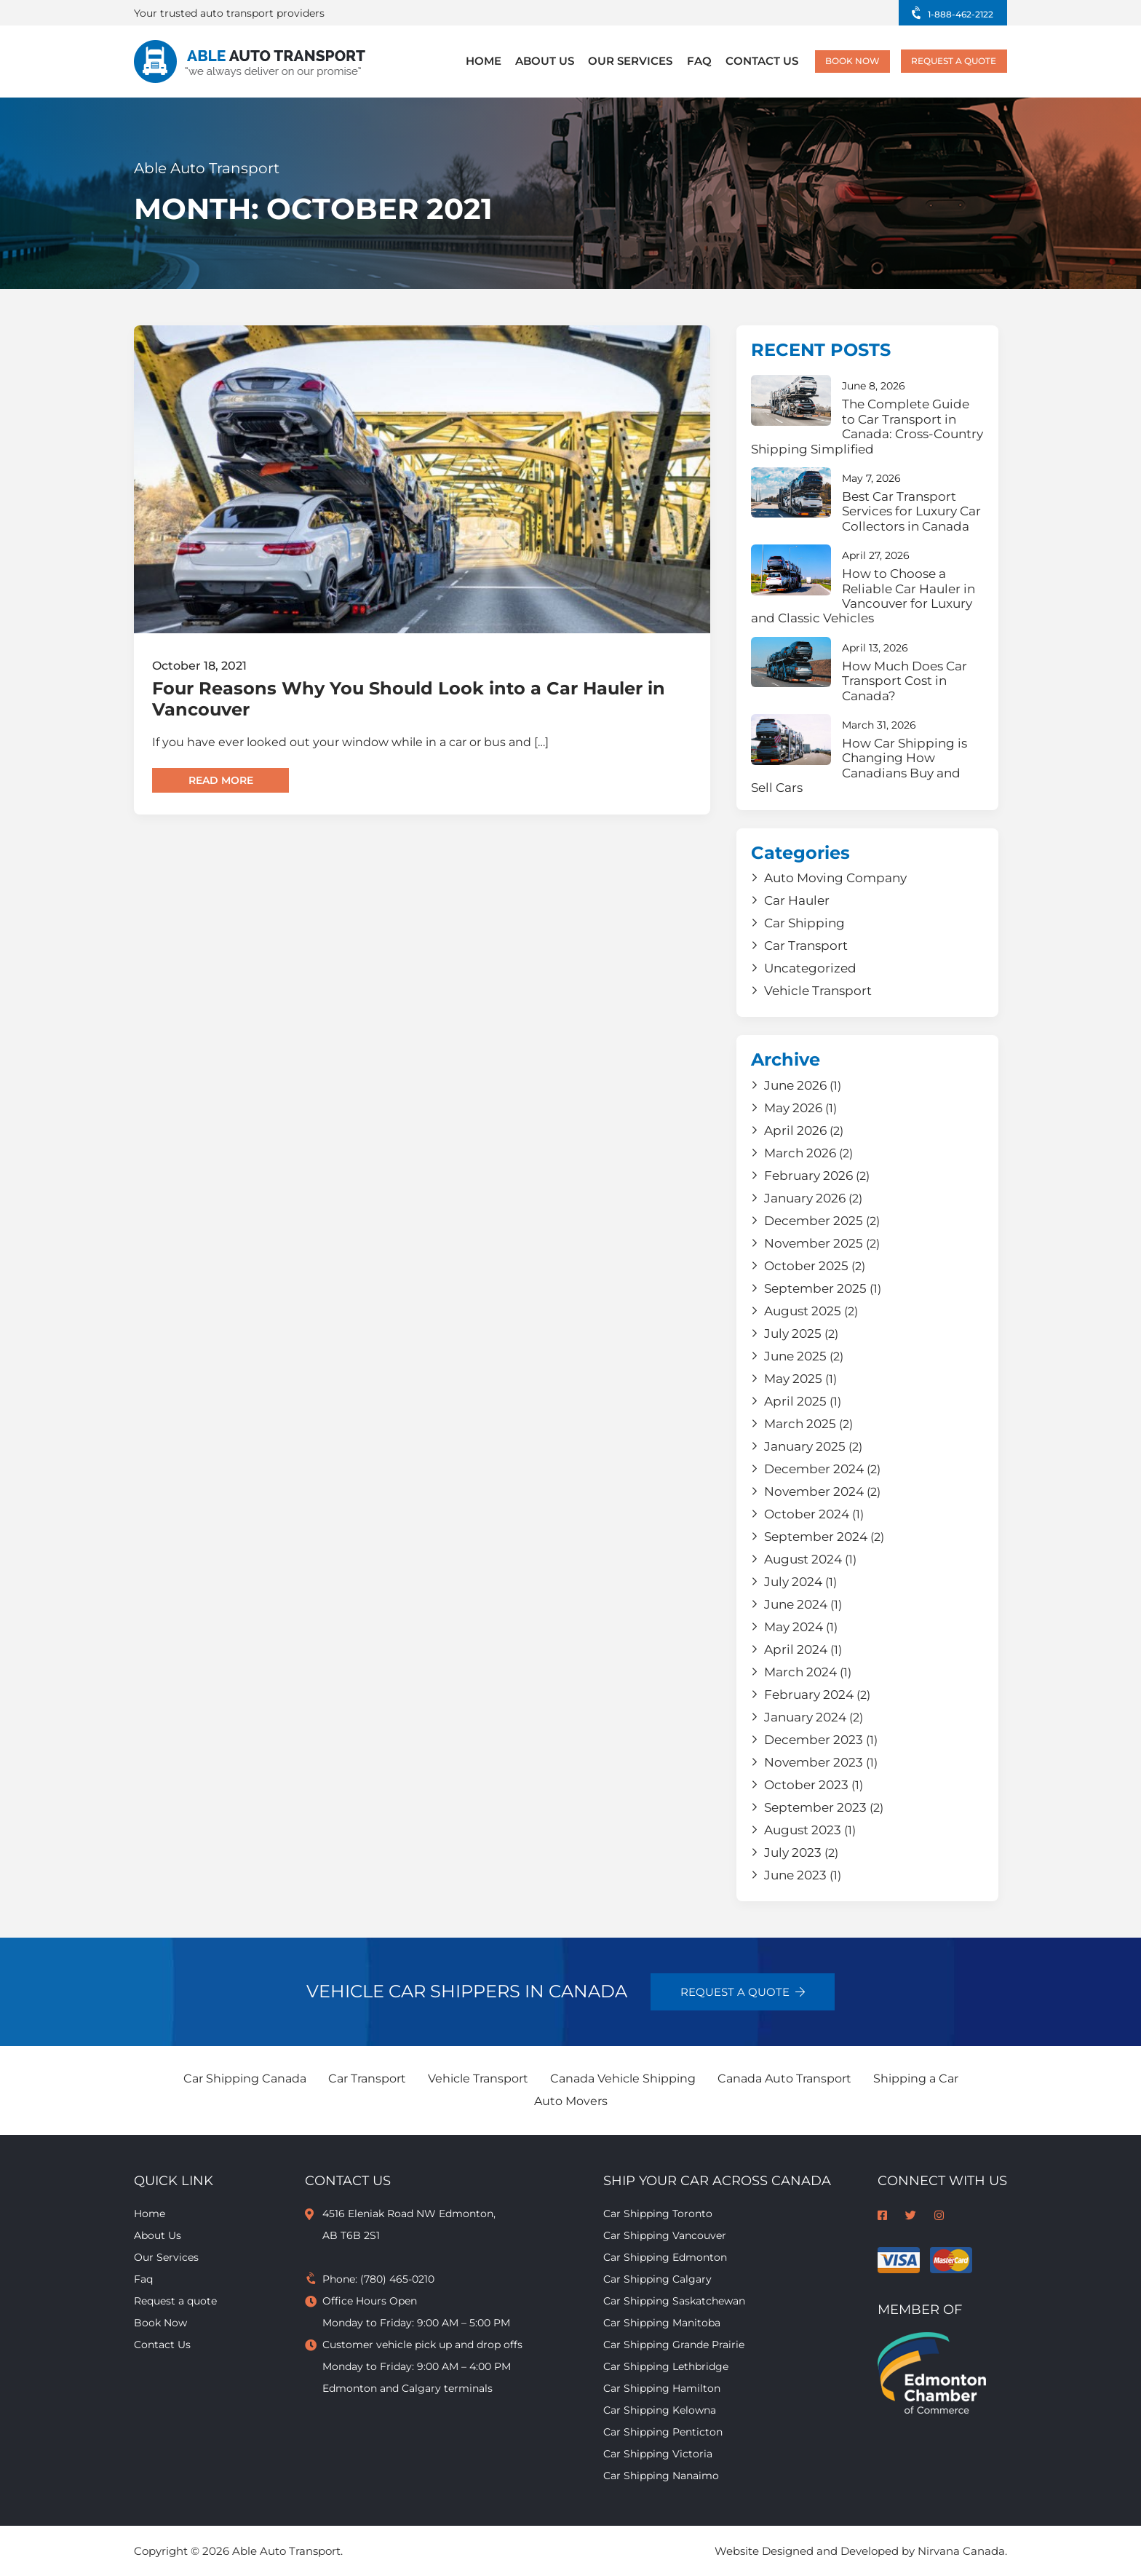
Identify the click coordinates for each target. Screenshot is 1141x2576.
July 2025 (793, 1333)
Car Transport (806, 945)
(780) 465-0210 (397, 2279)
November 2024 (814, 1491)
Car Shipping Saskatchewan (674, 2300)
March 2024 (800, 1672)
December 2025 (813, 1220)
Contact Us (740, 61)
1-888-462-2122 (955, 13)
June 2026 (795, 1085)
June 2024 (795, 1604)
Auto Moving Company (835, 878)
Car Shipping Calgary (657, 2279)
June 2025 (795, 1356)
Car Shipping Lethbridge (665, 2366)
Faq (683, 61)
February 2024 (809, 1694)
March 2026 (800, 1153)
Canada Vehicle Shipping (623, 2078)
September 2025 (815, 1288)
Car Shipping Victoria (657, 2453)
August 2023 (802, 1830)
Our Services (622, 61)
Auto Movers (571, 2101)
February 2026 (808, 1175)
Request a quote (946, 61)
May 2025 (793, 1378)
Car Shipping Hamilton (661, 2388)
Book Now (831, 61)
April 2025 (795, 1401)
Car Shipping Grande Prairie (673, 2344)
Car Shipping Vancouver (664, 2235)
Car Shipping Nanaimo (661, 2475)
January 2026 (805, 1198)
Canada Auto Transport (784, 2078)
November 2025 (813, 1243)
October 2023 (806, 1785)
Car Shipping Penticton (663, 2431)
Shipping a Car (915, 2078)
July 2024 (793, 1581)
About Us (545, 61)
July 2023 (793, 1852)
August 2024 (803, 1559)
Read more (220, 780)
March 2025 (800, 1423)
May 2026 (793, 1108)
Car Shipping (804, 923)
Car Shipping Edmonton (665, 2257)
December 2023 (813, 1739)
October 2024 (806, 1514)
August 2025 (802, 1311)
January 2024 (805, 1717)
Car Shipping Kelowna (659, 2410)
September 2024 (815, 1536)
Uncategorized (810, 968)
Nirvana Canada (961, 2551)
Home (490, 61)
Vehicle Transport (818, 990)
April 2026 (795, 1130)
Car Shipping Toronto (657, 2213)
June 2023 (795, 1875)
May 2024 (793, 1627)
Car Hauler (797, 900)
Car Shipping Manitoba (661, 2322)
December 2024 (814, 1469)
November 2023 (813, 1762)
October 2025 (806, 1266)
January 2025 (805, 1446)
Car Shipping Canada (244, 2078)
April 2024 (795, 1649)
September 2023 (815, 1807)
